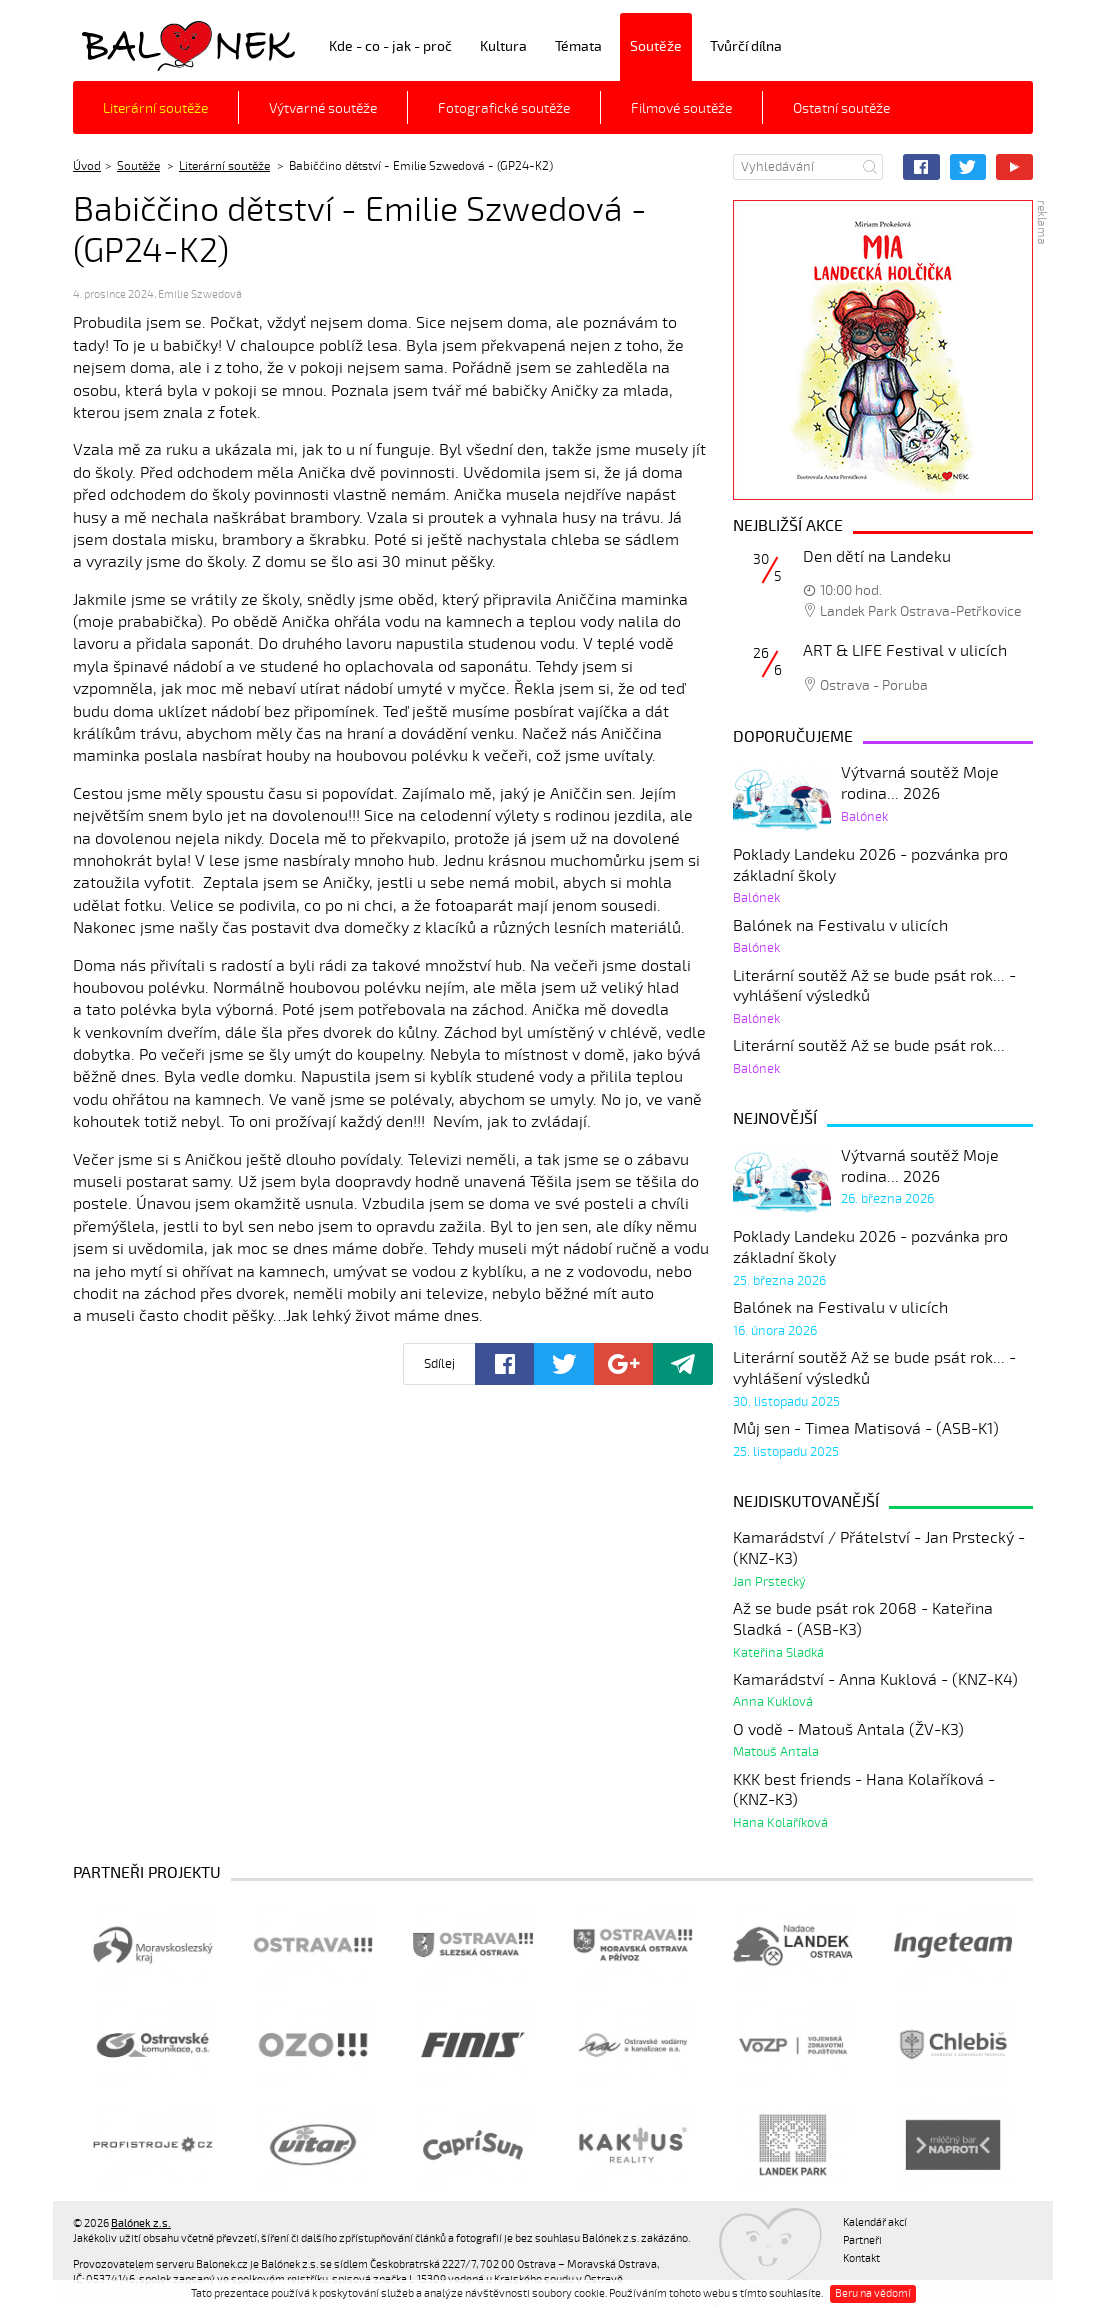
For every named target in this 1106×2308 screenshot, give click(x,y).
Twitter (968, 167)
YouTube (1014, 167)
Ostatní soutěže (841, 108)
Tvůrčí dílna (746, 46)
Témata (578, 46)
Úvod (87, 166)
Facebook (921, 167)
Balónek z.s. (126, 44)
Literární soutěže (155, 108)
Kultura (503, 46)
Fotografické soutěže (504, 108)
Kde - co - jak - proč (390, 46)
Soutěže (656, 46)
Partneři (862, 2240)
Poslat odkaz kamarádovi (683, 1364)
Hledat (870, 167)
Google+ (623, 1364)
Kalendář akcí (875, 2222)
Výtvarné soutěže (323, 108)
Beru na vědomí (873, 2293)
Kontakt (861, 2258)
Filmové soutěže (681, 108)
